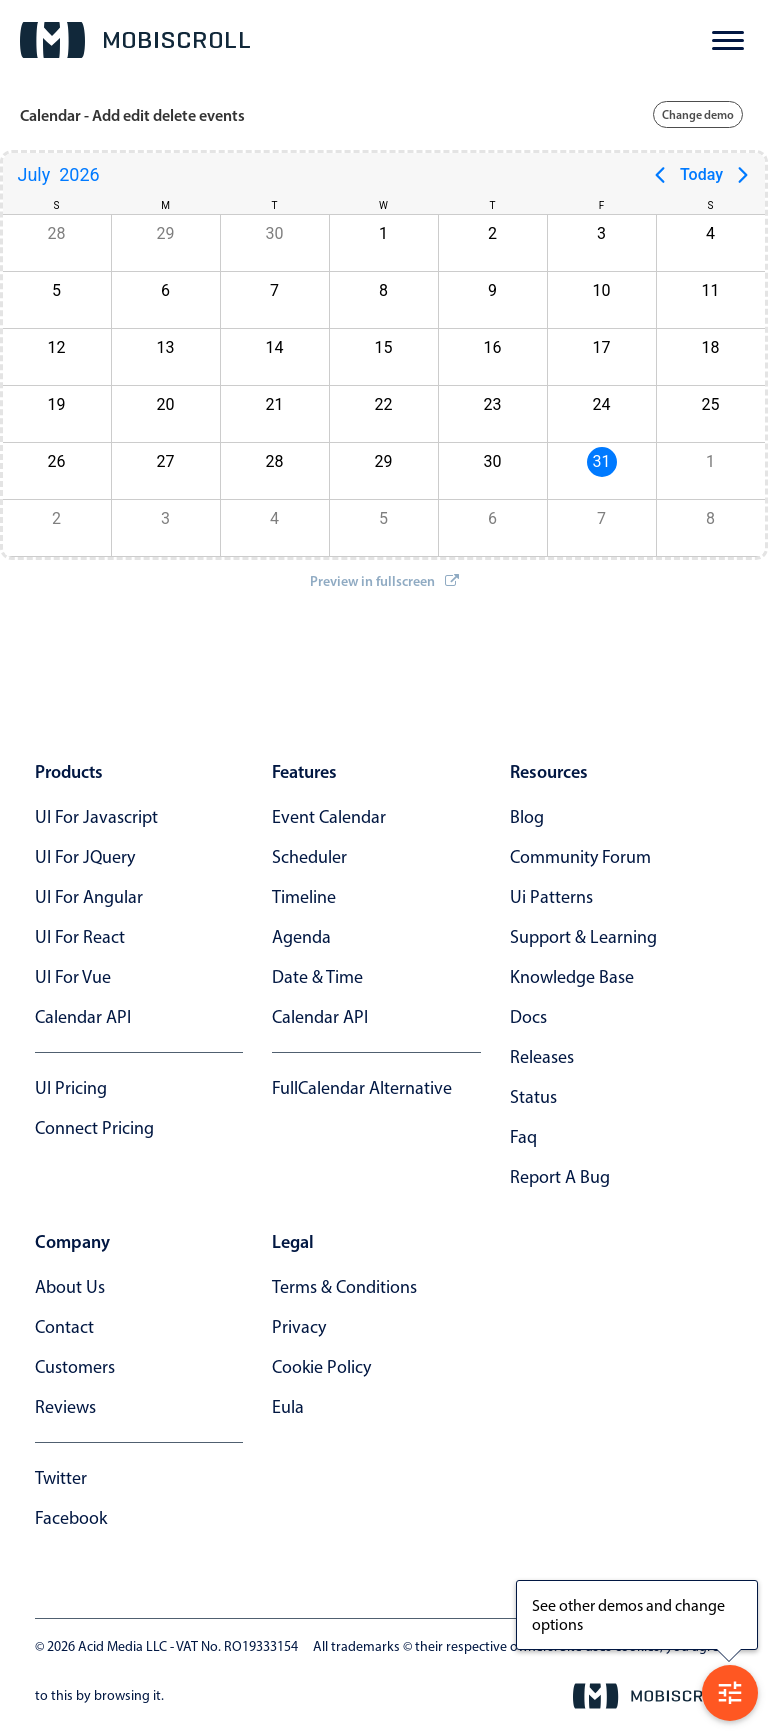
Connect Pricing (94, 1128)
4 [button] (710, 233)
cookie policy (321, 1367)
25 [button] (711, 404)
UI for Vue (73, 977)
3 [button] (601, 233)
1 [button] (383, 233)
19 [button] (57, 404)
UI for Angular (89, 897)
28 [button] (57, 233)
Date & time (317, 977)
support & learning (583, 937)
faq (523, 1137)
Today (701, 174)
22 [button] (384, 404)
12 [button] (57, 347)
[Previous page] (660, 175)
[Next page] (743, 175)
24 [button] (602, 404)
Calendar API (83, 1017)
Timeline (304, 897)
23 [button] (493, 404)
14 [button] (275, 347)
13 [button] (166, 347)
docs (528, 1017)
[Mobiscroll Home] (135, 40)
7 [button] (274, 290)
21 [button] (275, 404)
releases (542, 1057)
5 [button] (56, 290)
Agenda (301, 937)
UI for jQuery (85, 857)
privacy (299, 1327)
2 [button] (492, 233)
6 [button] (165, 290)
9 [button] (492, 290)
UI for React (80, 937)
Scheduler (309, 857)
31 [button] (602, 461)
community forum (580, 857)
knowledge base (572, 977)
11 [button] (711, 290)
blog (527, 817)
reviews (65, 1407)
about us (70, 1287)
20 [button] (166, 404)
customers (75, 1367)
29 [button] (166, 233)
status (533, 1097)
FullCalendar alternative (362, 1088)
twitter (61, 1478)
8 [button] (383, 290)
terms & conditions (344, 1287)
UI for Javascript (96, 817)
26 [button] (57, 461)
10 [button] (602, 290)
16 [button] (493, 347)
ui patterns (551, 897)
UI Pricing (71, 1088)
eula (288, 1407)
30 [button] (275, 233)
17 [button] (602, 347)
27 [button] (166, 461)
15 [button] (384, 347)
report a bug (560, 1177)
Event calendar (329, 817)
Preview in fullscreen (384, 581)
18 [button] (711, 347)
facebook (71, 1518)
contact (64, 1327)
